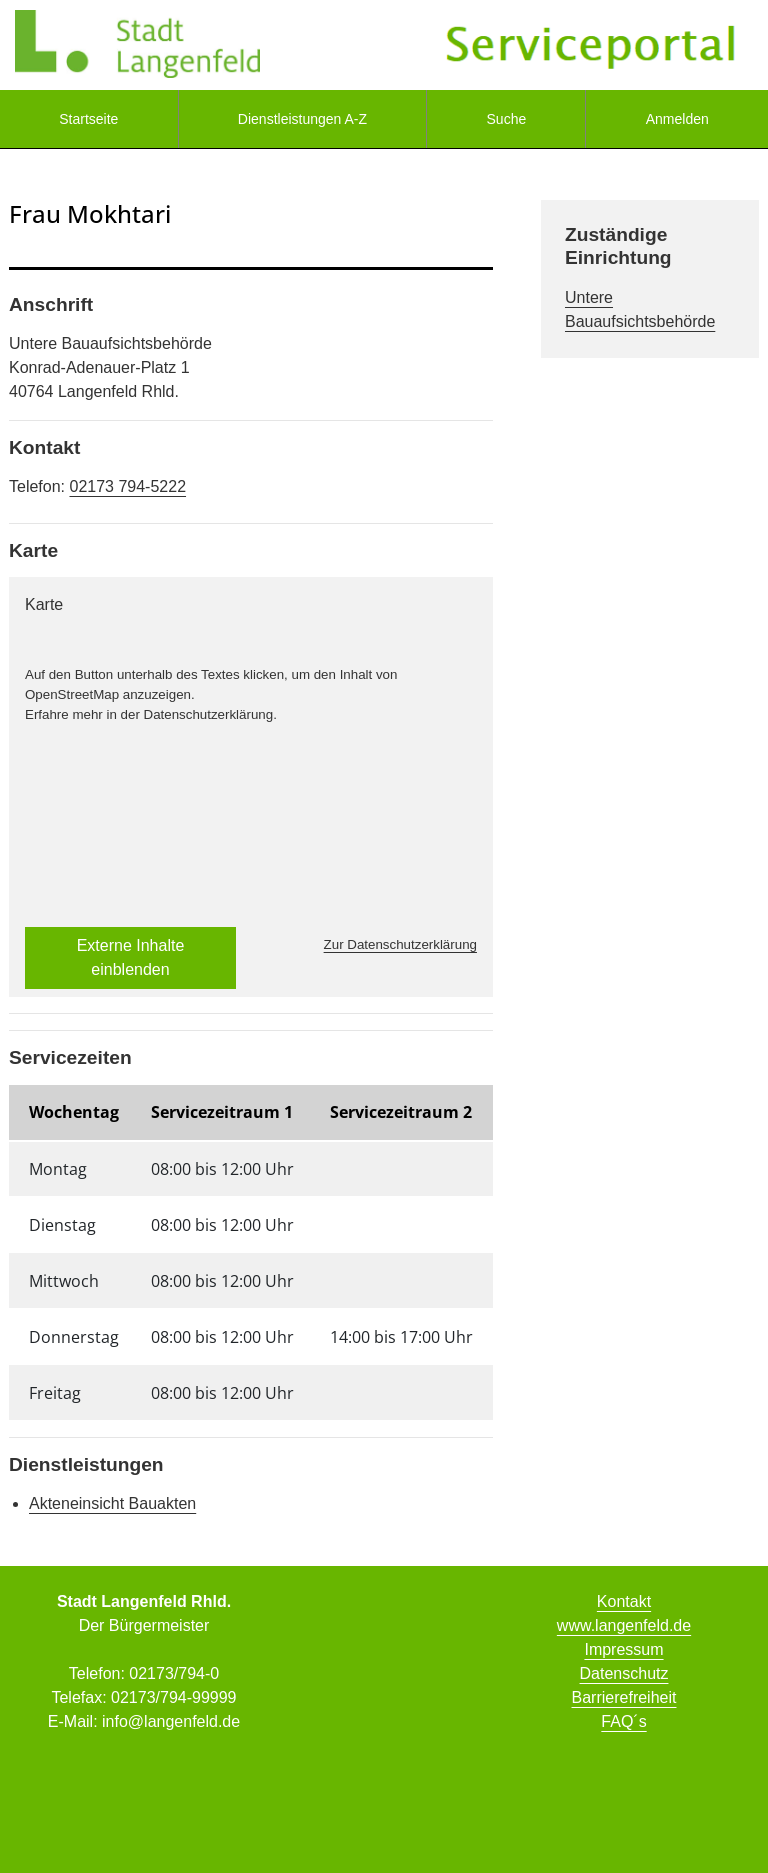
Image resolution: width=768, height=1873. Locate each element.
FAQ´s (623, 1721)
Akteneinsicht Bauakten (112, 1503)
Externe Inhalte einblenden (131, 957)
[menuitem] (89, 119)
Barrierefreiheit (624, 1697)
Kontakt (624, 1601)
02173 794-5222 (127, 486)
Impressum (623, 1649)
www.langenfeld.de (624, 1625)
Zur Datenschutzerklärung (400, 944)
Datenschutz (624, 1673)
